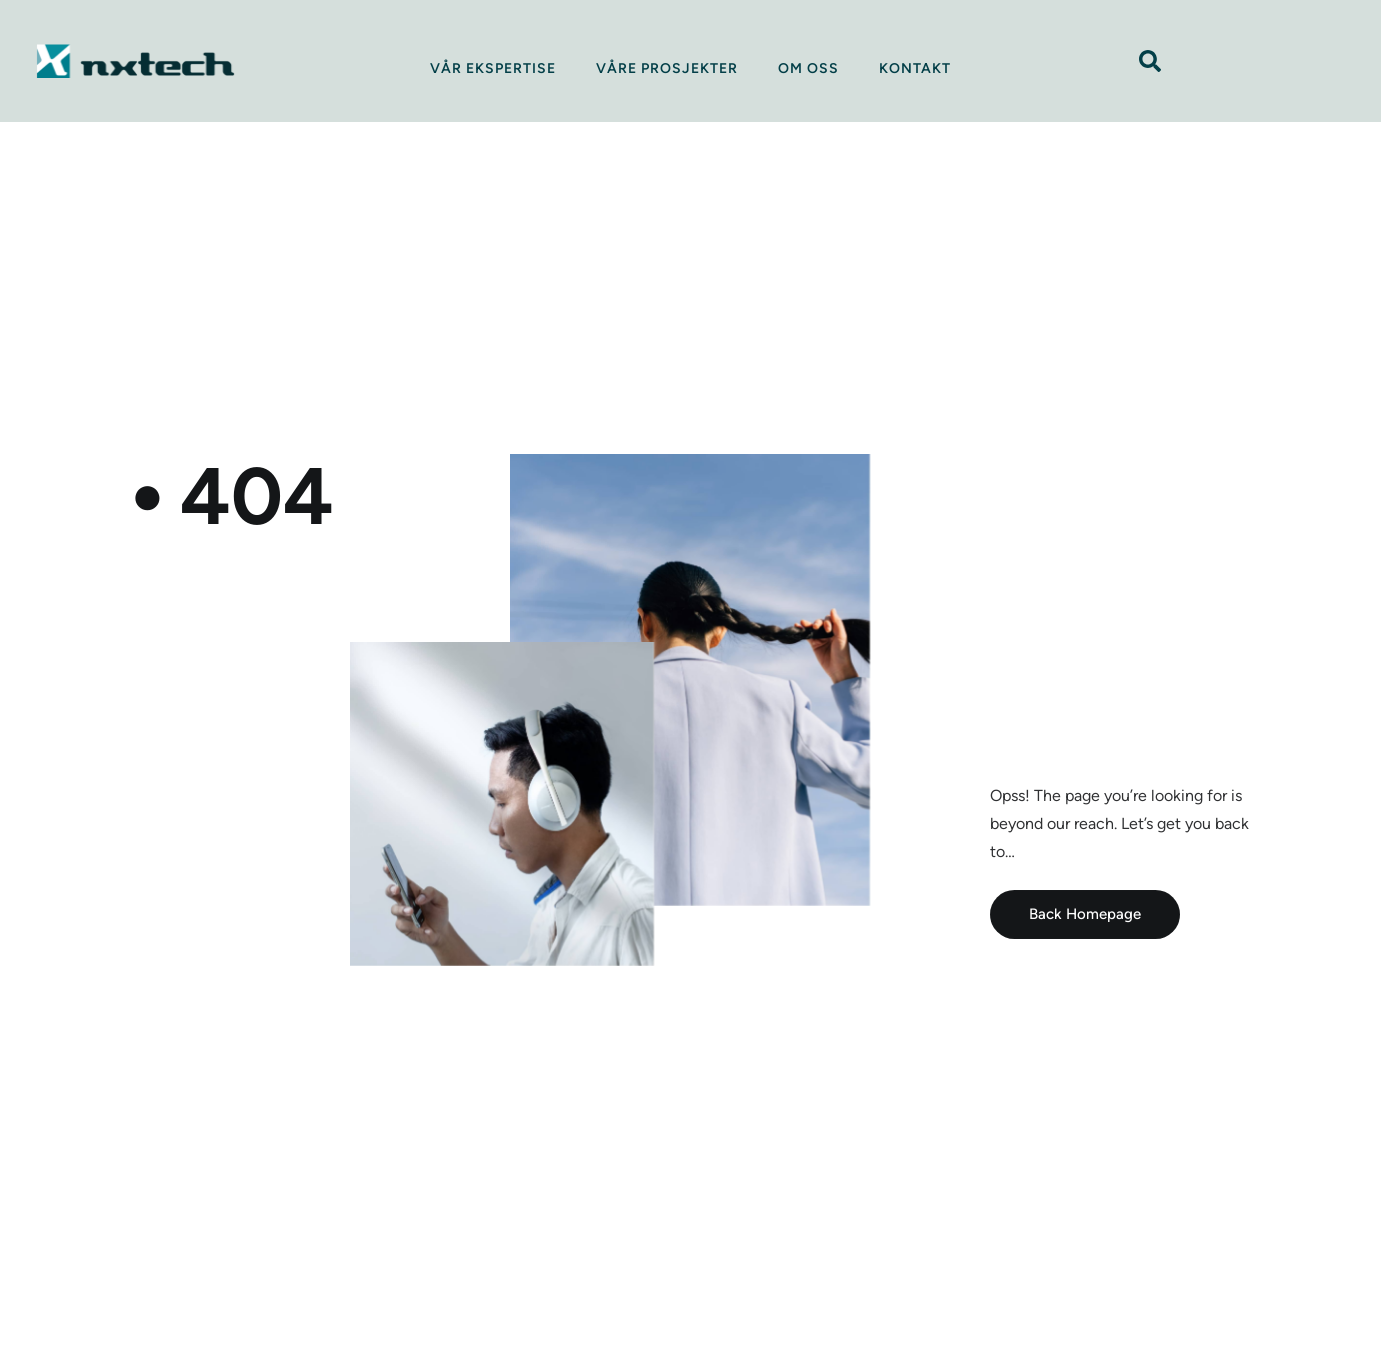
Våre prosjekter (667, 68)
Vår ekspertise (493, 68)
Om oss (808, 68)
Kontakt (915, 68)
